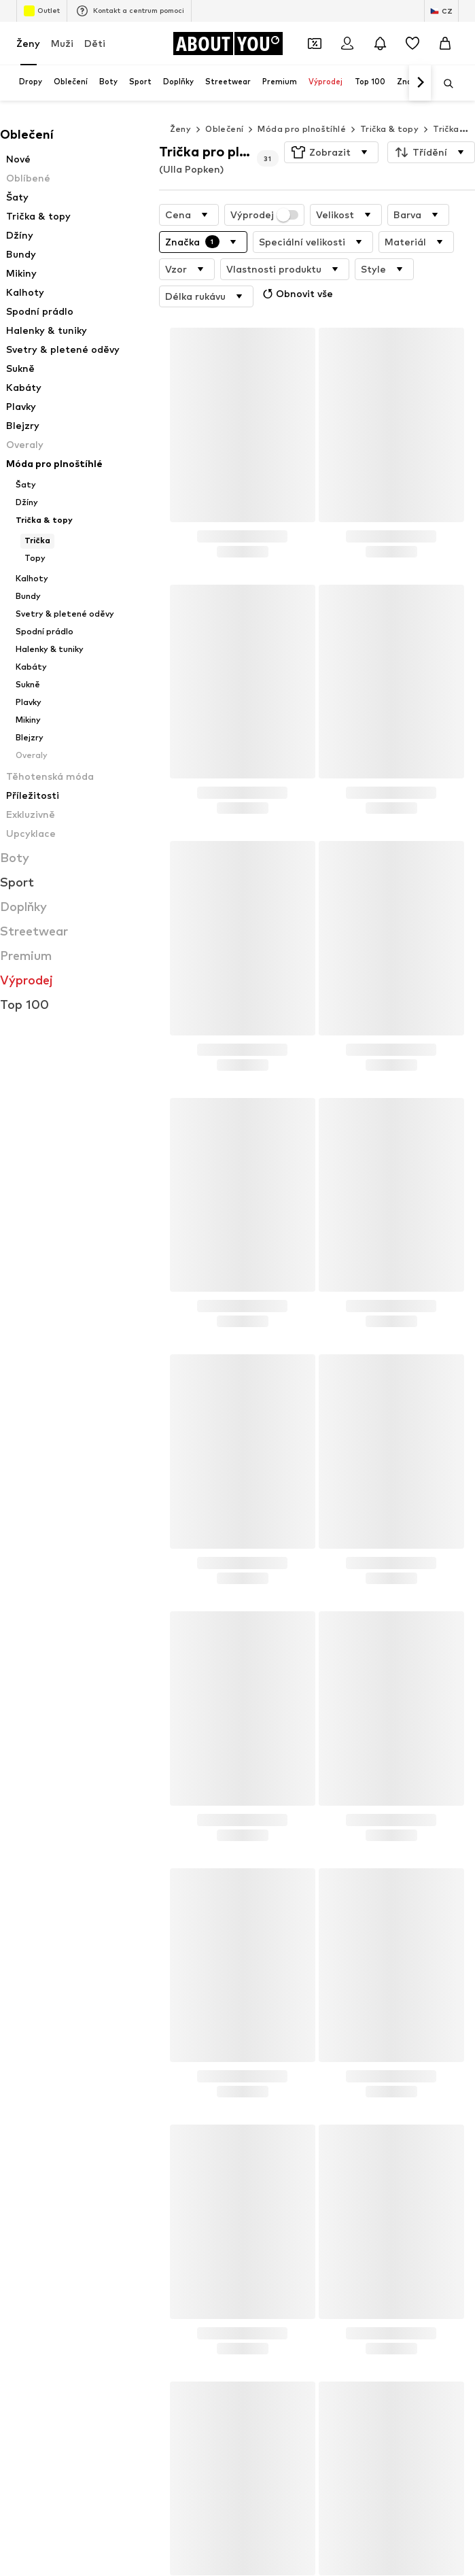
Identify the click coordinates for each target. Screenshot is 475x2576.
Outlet (42, 10)
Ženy (28, 43)
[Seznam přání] (412, 43)
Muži (62, 43)
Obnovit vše (296, 294)
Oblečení (224, 129)
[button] (331, 152)
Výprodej (264, 214)
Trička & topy (389, 129)
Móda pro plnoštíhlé (302, 129)
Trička (446, 129)
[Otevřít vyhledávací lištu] (444, 84)
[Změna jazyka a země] (441, 11)
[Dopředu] (420, 83)
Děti (94, 43)
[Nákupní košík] (445, 43)
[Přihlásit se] (347, 43)
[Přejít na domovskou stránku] (227, 43)
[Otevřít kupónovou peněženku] (314, 43)
